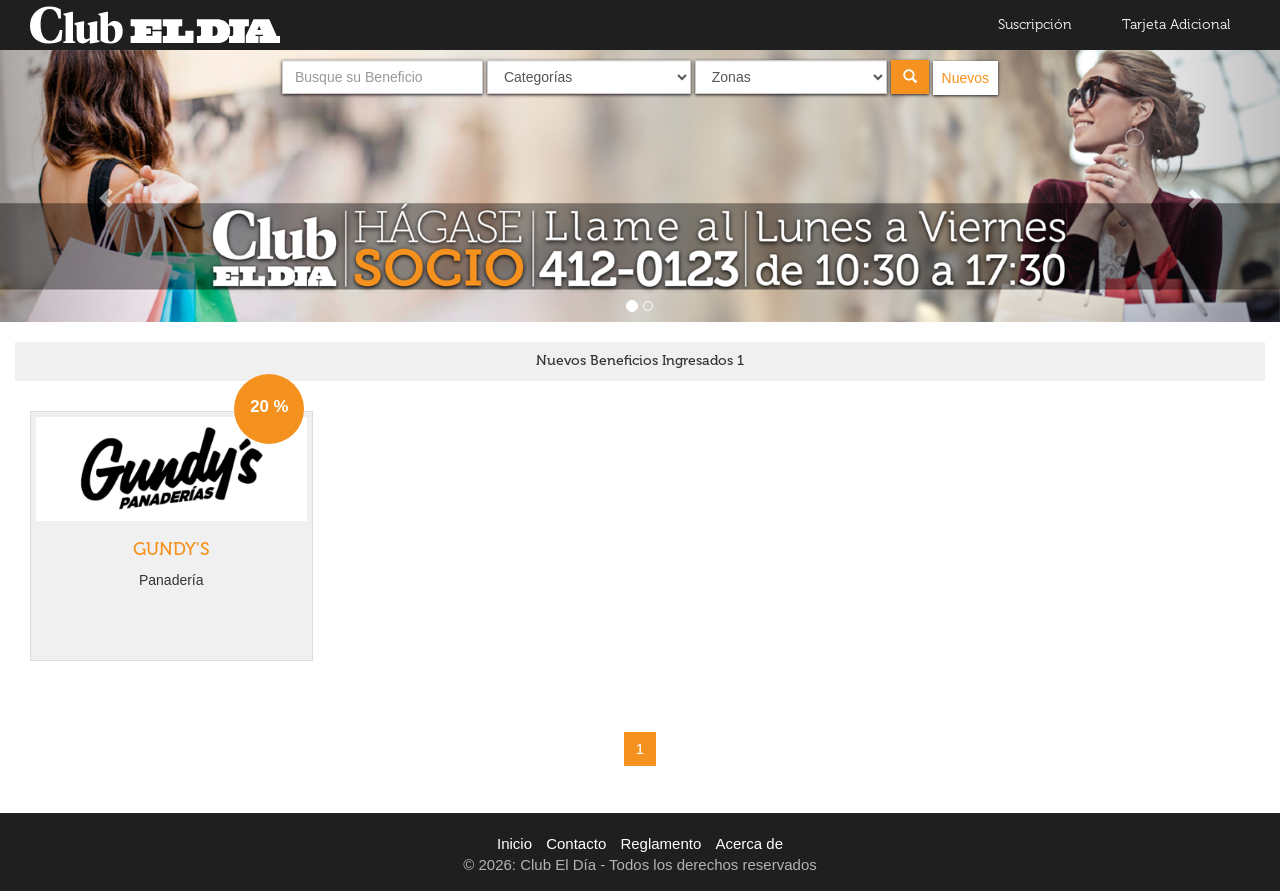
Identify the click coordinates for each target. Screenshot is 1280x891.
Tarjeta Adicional (1176, 24)
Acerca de (749, 843)
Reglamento (660, 843)
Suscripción (1035, 24)
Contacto (576, 843)
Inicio (514, 843)
